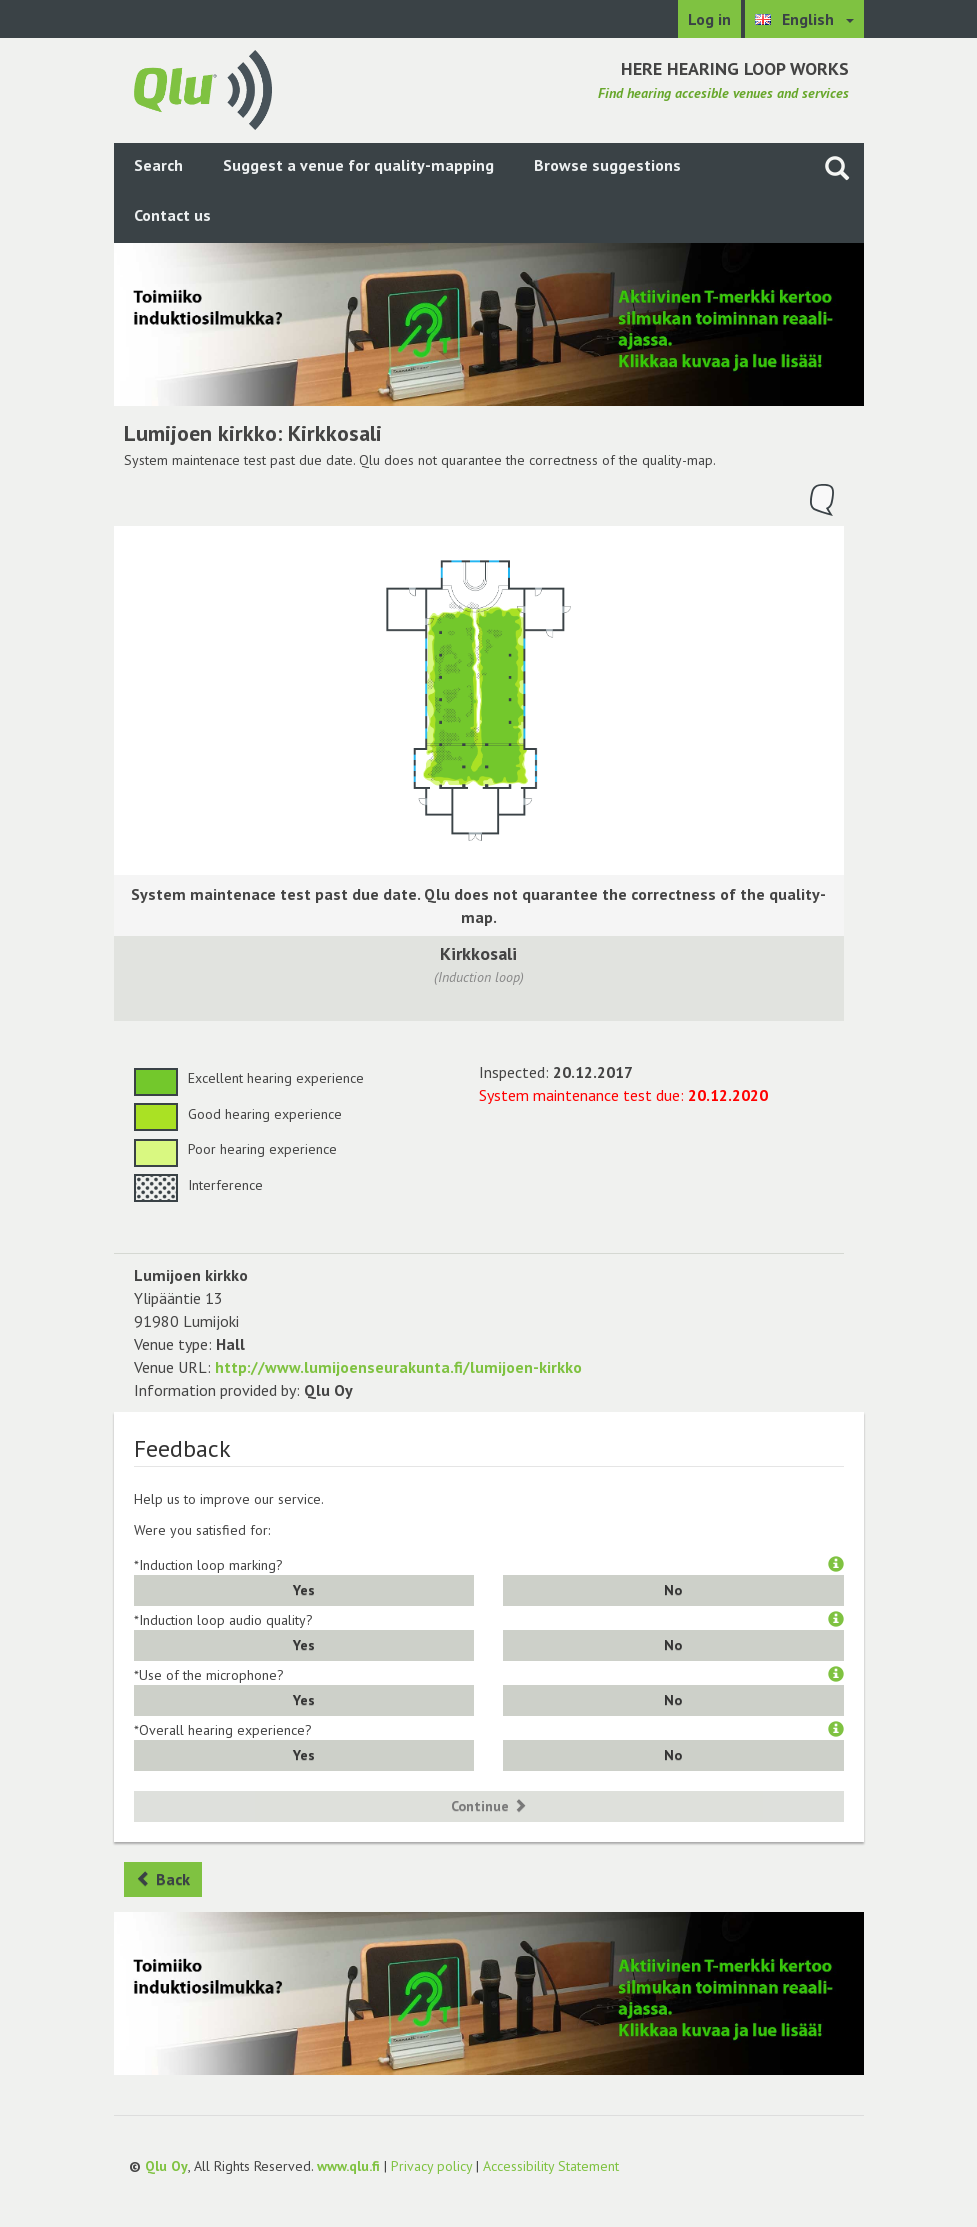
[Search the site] (837, 167)
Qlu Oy (166, 2166)
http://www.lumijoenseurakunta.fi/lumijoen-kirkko (398, 1367)
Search (158, 165)
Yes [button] (304, 1590)
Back (163, 1879)
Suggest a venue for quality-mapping (358, 165)
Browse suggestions (607, 165)
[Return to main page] (203, 88)
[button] (836, 1565)
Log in (709, 19)
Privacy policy (431, 2166)
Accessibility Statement (551, 2166)
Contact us (172, 215)
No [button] (673, 1590)
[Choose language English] (804, 19)
